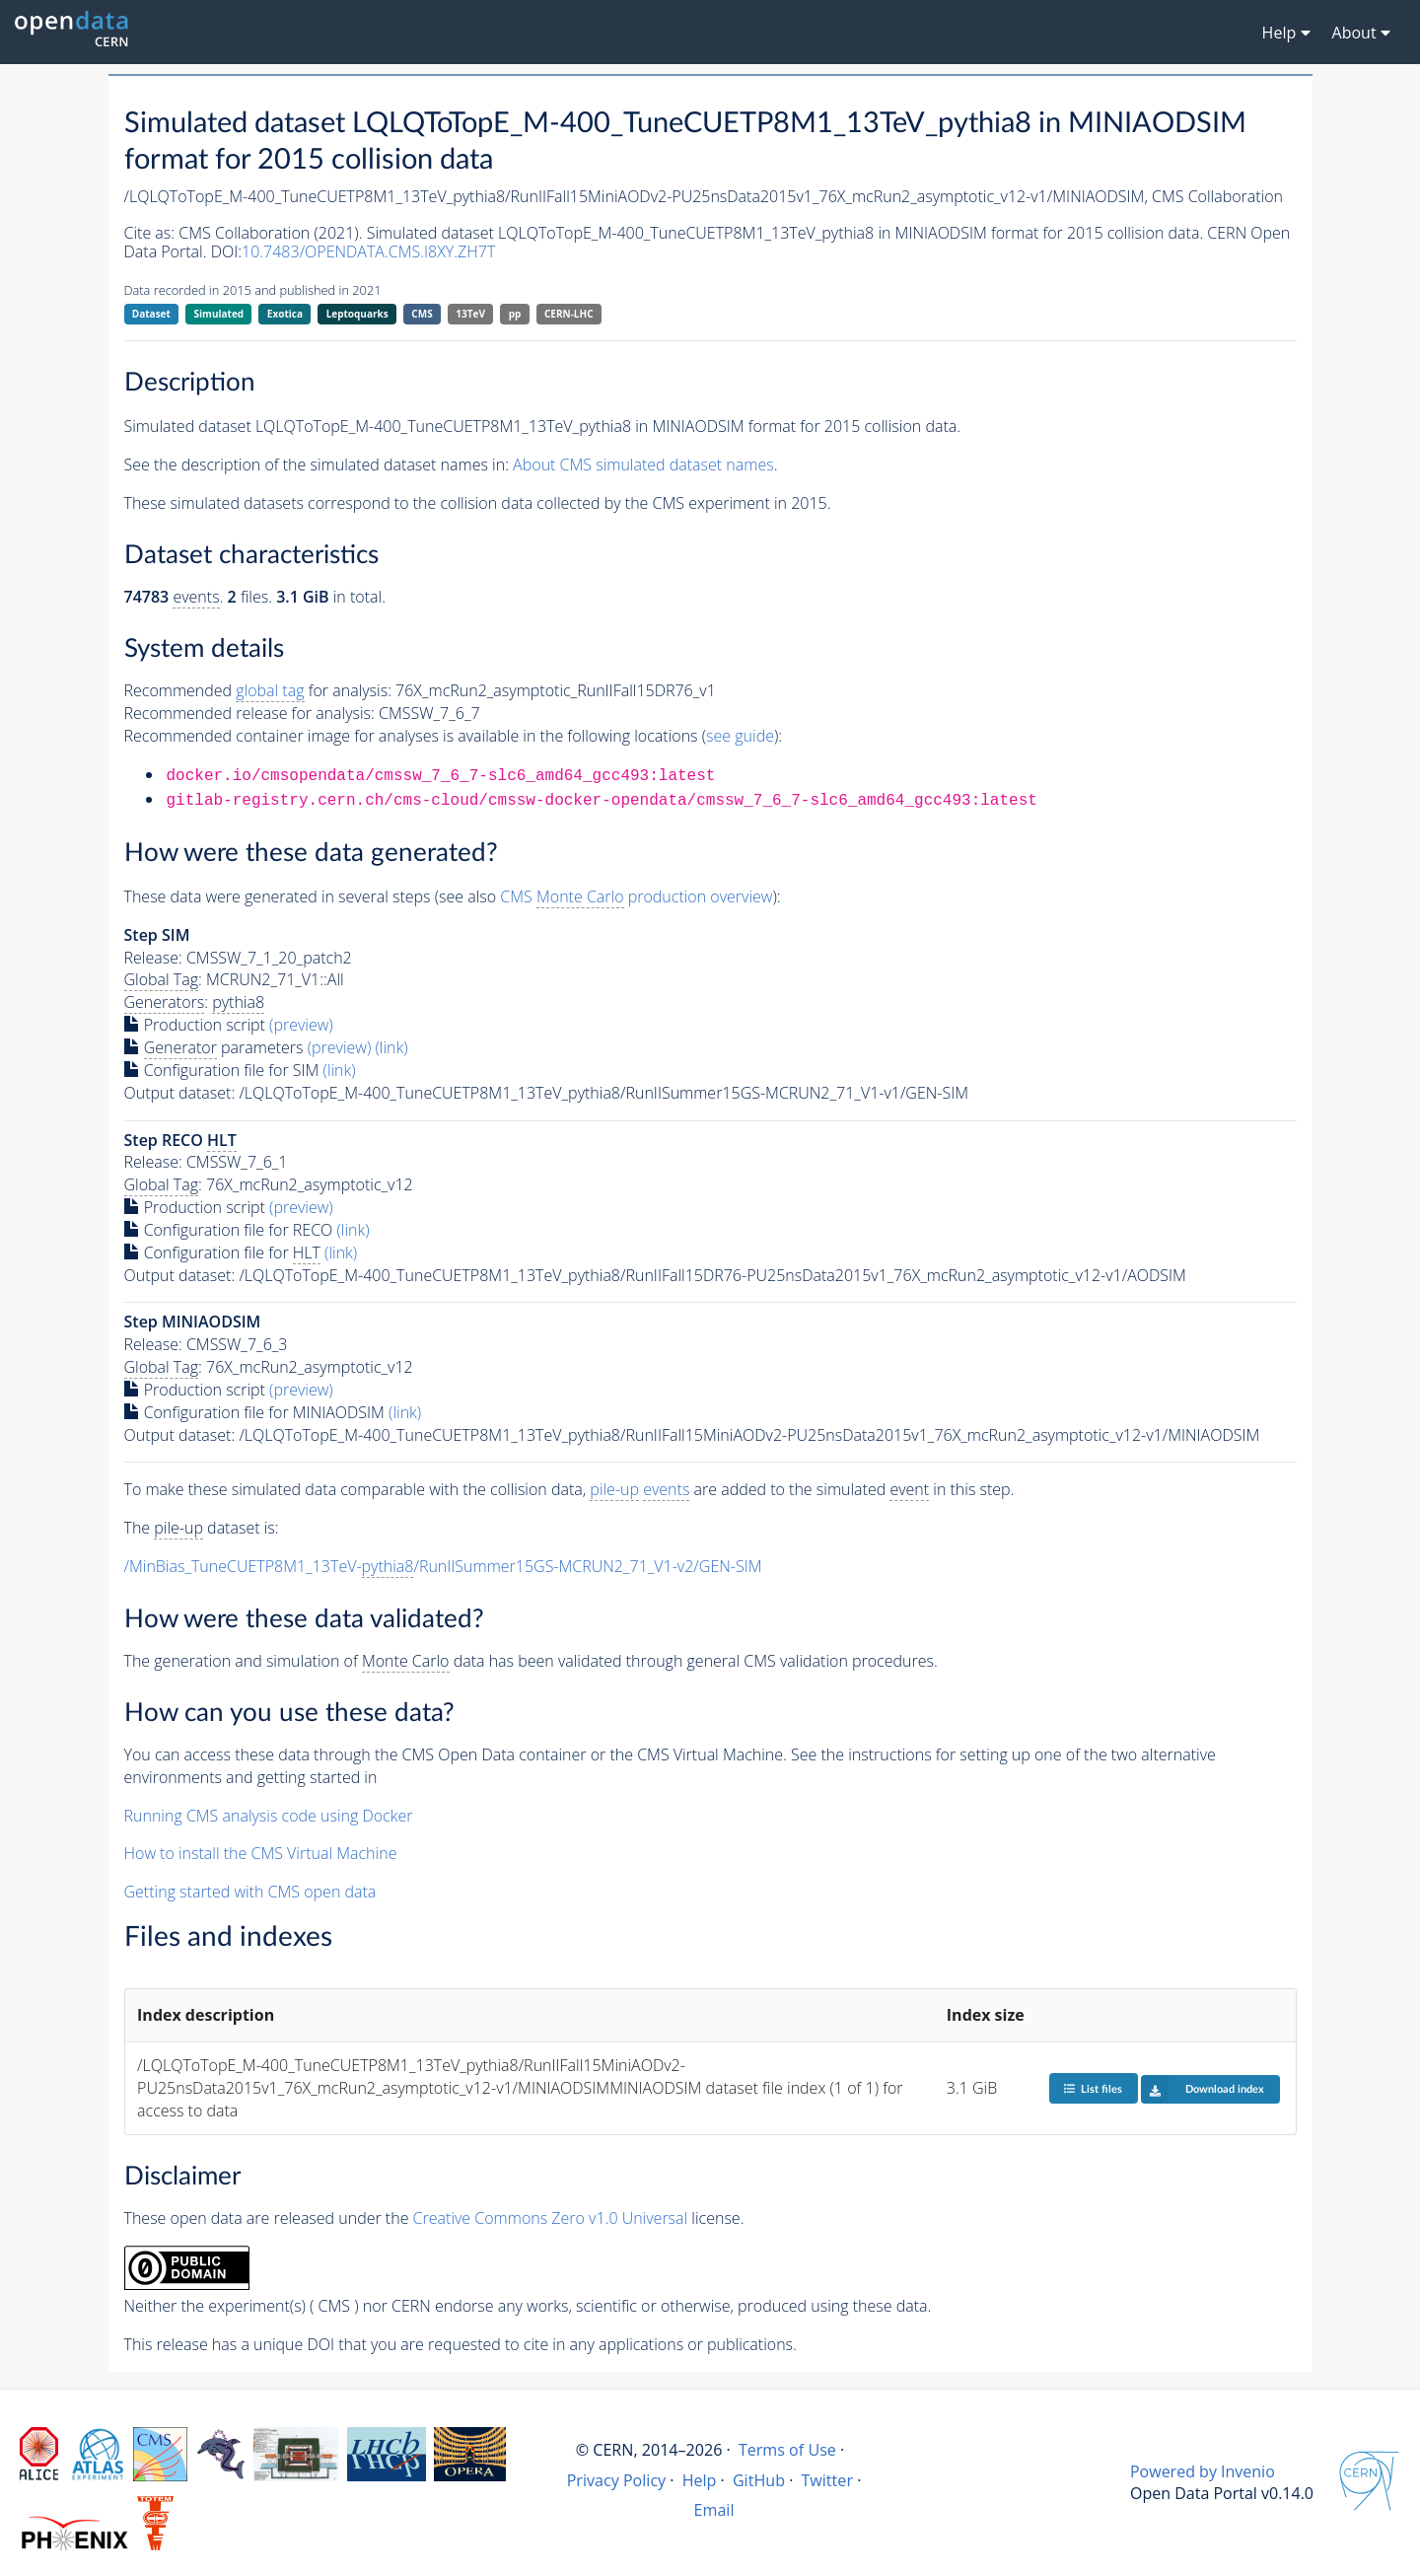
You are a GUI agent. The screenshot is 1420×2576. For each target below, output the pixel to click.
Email (714, 2510)
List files (1092, 2088)
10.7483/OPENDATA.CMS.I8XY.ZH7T (368, 251)
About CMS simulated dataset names (643, 464)
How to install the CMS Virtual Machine (260, 1853)
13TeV (470, 314)
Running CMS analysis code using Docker (268, 1815)
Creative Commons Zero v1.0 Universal (550, 2218)
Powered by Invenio (1202, 2471)
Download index (1202, 2089)
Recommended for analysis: (257, 691)
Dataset (151, 314)
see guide (740, 736)
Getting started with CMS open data (250, 1891)
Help (699, 2480)
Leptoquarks (357, 314)
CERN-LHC (569, 314)
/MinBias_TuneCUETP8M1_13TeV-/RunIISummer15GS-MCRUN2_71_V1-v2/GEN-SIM (443, 1566)
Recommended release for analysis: (249, 713)
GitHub (759, 2480)
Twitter (827, 2480)
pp (515, 314)
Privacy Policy (617, 2480)
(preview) (301, 1025)
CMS (421, 314)
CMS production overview (636, 897)
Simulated (219, 314)
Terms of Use (787, 2450)
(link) (391, 1047)
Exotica (285, 314)
